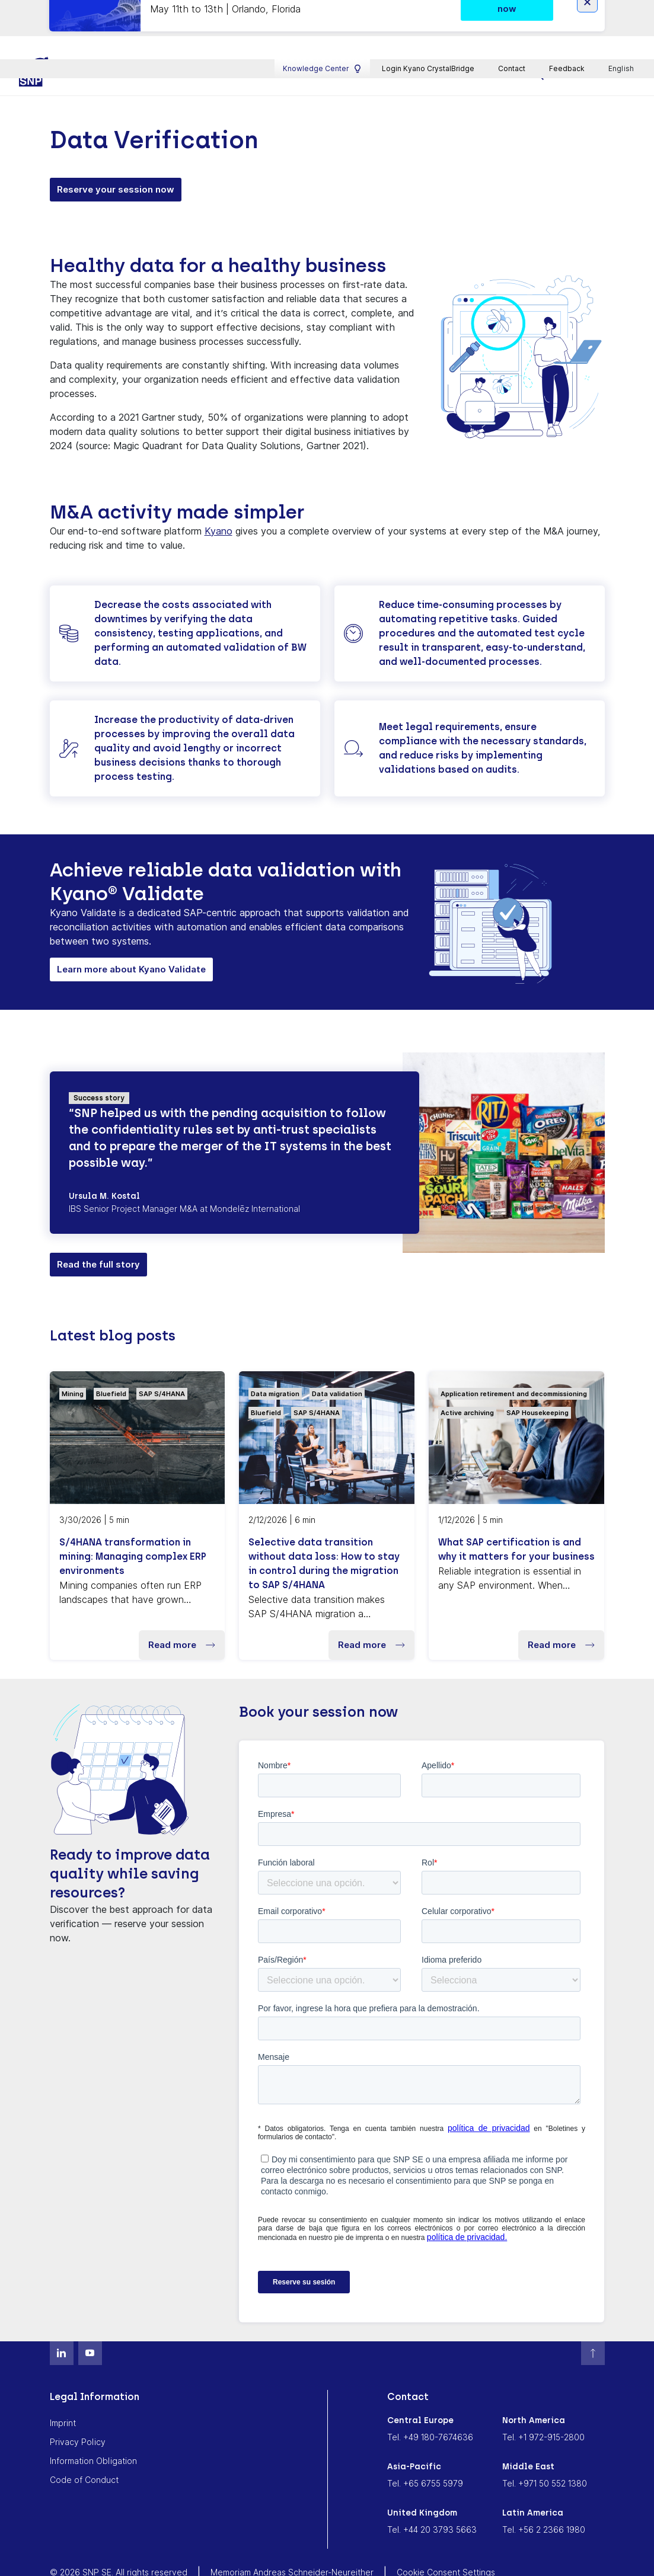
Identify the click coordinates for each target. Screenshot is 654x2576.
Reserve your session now (115, 155)
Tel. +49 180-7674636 (430, 2403)
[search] (539, 40)
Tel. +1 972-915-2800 (543, 2403)
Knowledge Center (322, 10)
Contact (511, 9)
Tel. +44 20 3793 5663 (432, 2496)
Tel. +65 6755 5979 (425, 2449)
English (622, 10)
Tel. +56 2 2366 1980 (543, 2496)
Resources (336, 40)
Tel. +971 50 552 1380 (544, 2449)
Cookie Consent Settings (446, 2538)
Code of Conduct (84, 2446)
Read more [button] (181, 1611)
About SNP (478, 40)
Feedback (567, 9)
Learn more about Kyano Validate (131, 935)
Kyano (218, 497)
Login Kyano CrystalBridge (428, 9)
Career (406, 40)
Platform (186, 40)
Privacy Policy (78, 2408)
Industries (259, 40)
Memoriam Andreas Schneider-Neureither (292, 2538)
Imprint (63, 2389)
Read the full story (98, 1230)
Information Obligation (93, 2427)
